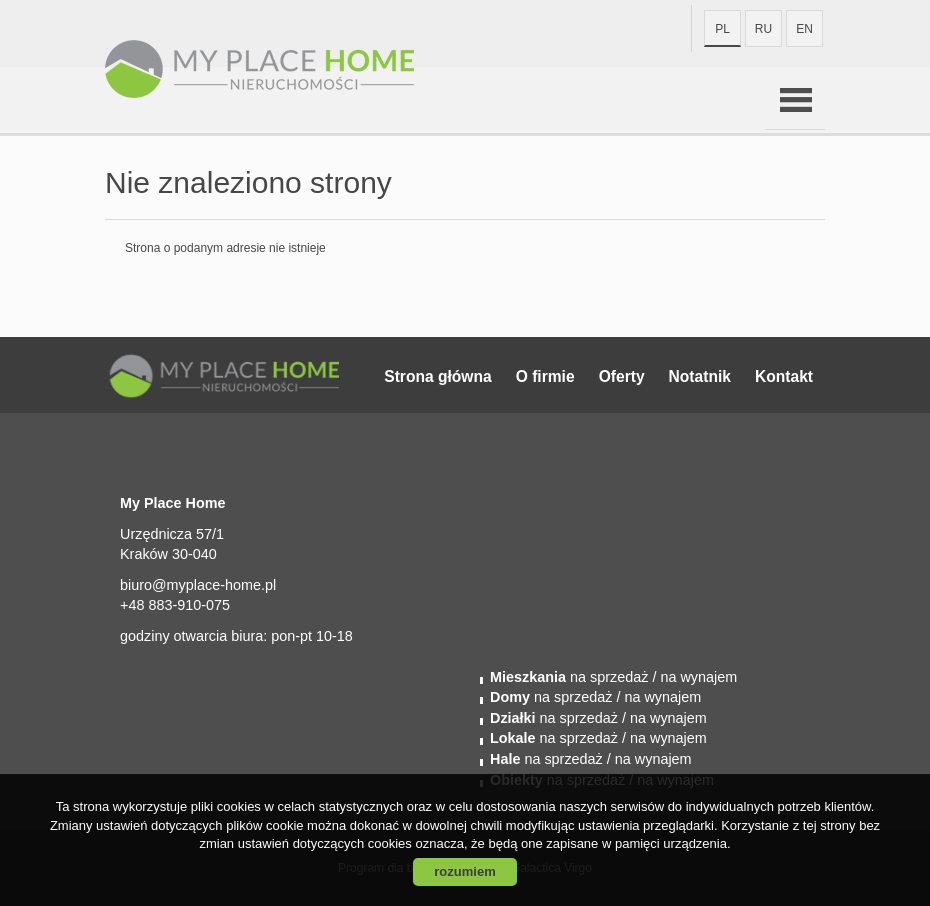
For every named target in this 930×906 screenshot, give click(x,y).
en (804, 29)
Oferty (622, 376)
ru (763, 29)
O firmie (545, 376)
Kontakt (784, 376)
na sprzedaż (569, 677)
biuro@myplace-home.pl (198, 585)
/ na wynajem (692, 677)
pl (722, 29)
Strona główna (437, 376)
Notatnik (700, 376)
